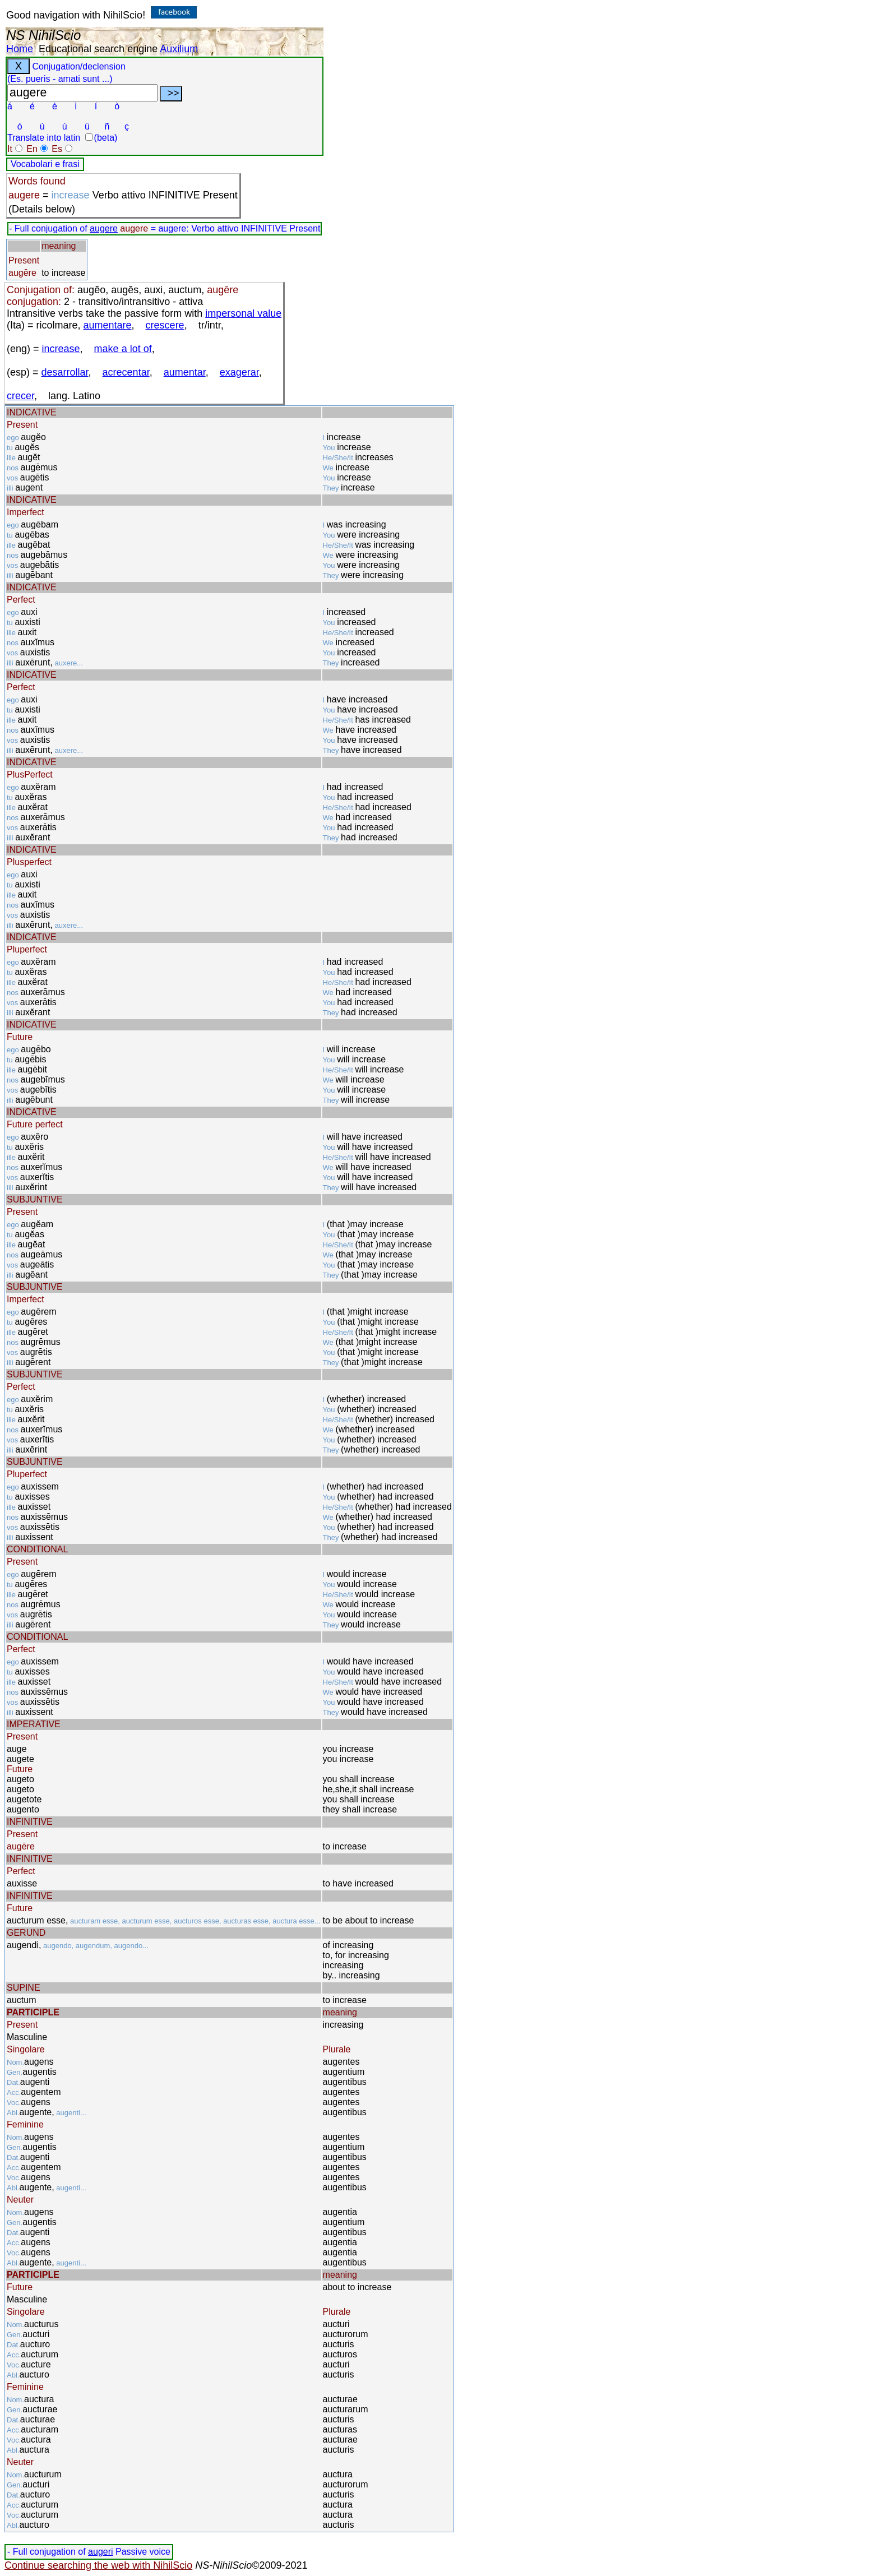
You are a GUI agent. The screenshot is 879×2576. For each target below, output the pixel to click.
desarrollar (65, 372)
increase (61, 348)
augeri (100, 2551)
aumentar (185, 372)
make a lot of (123, 348)
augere (104, 228)
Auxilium (179, 48)
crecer (20, 395)
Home (19, 48)
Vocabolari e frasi (45, 164)
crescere (165, 325)
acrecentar (126, 372)
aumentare (108, 325)
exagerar (239, 372)
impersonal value (243, 313)
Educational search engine (98, 48)
